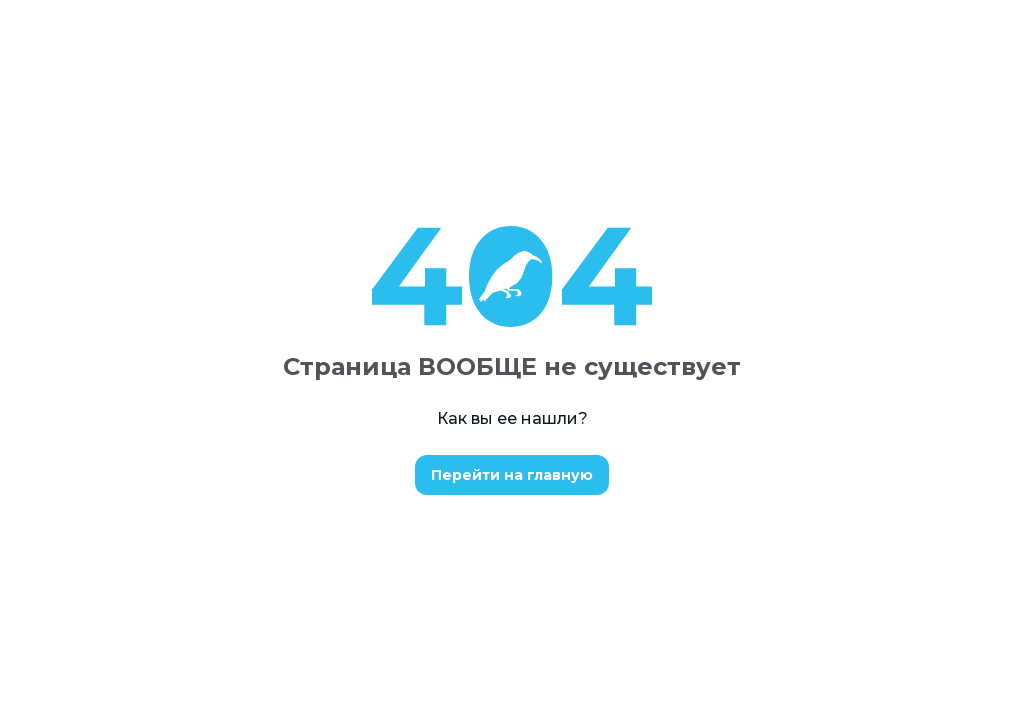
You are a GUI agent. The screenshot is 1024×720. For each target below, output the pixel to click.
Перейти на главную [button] (512, 475)
